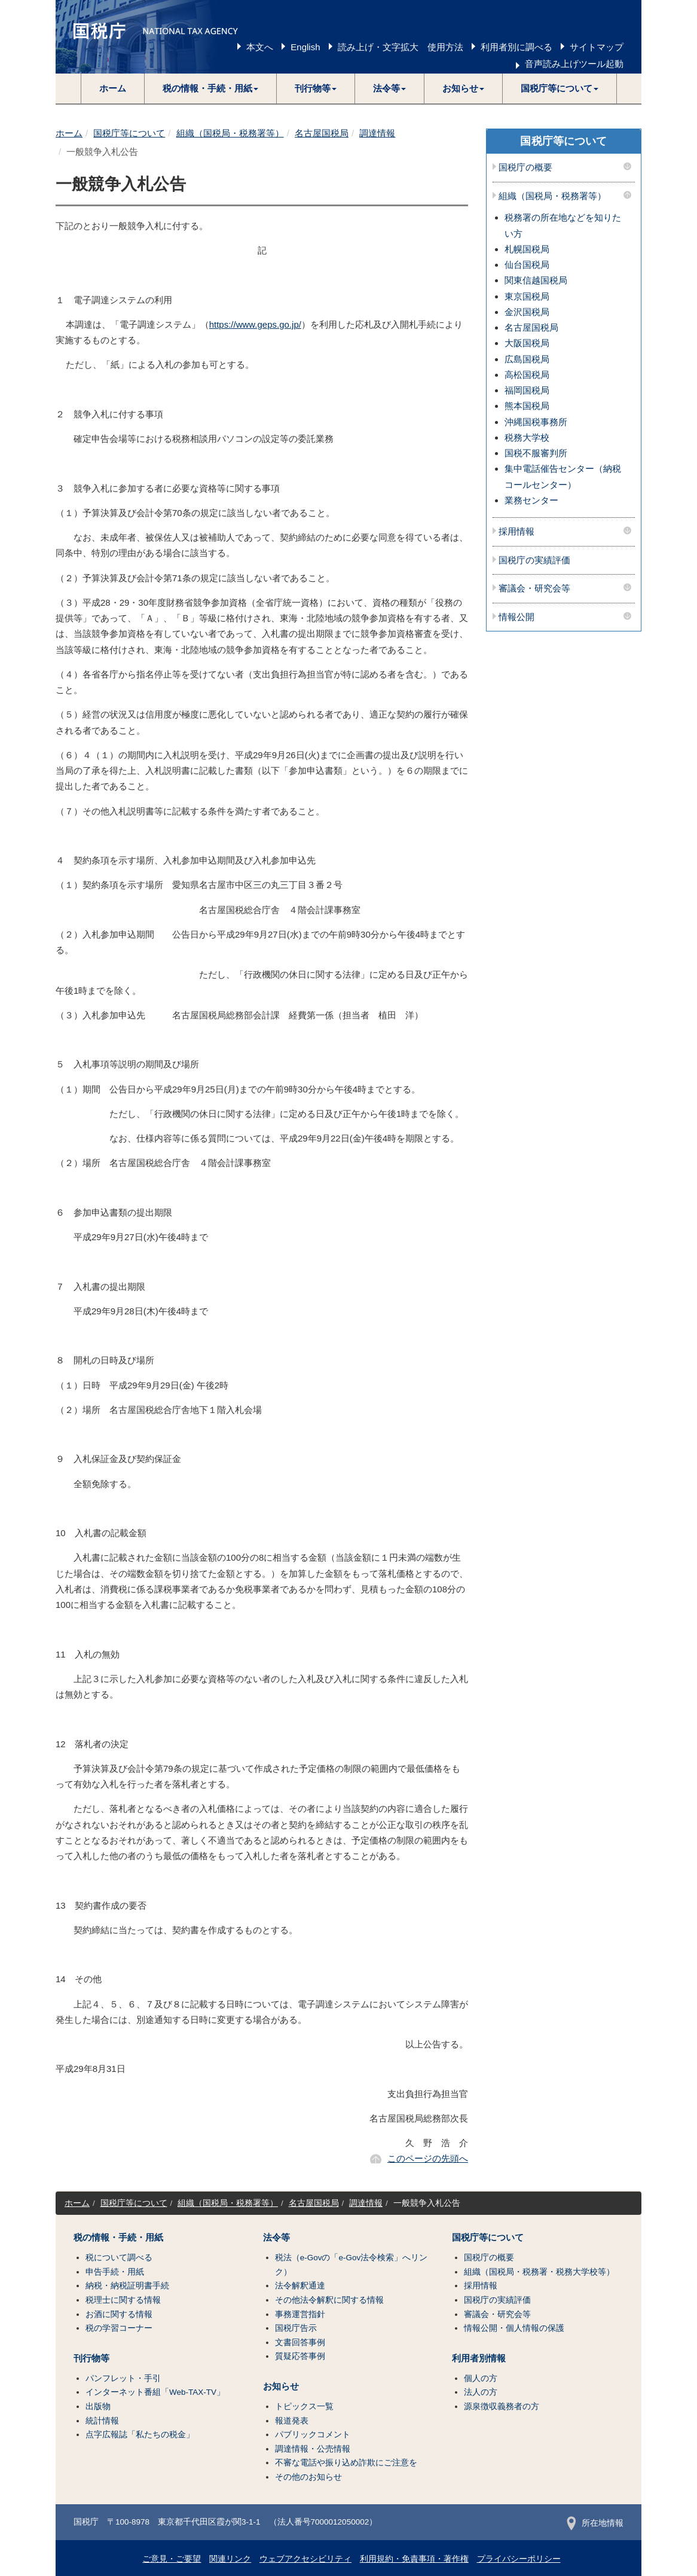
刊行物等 (91, 2358)
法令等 (276, 2237)
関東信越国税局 (536, 280)
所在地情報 (595, 2523)
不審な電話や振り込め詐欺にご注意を (346, 2462)
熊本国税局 (527, 406)
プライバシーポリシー (519, 2558)
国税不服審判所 (536, 453)
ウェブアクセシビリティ (305, 2558)
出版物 (98, 2406)
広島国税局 (527, 359)
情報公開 (516, 617)
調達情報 (377, 133)
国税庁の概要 (525, 167)
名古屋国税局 (321, 133)
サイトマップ (596, 47)
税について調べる (118, 2257)
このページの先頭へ (427, 2158)
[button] (211, 88)
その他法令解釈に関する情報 (329, 2300)
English (305, 47)
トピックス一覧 (304, 2406)
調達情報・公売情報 (312, 2448)
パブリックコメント (312, 2434)
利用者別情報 (479, 2358)
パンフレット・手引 (123, 2378)
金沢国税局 (527, 312)
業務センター (531, 500)
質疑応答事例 (300, 2356)
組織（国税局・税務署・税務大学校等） (539, 2271)
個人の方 (480, 2378)
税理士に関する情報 (123, 2300)
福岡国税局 (527, 390)
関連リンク (230, 2558)
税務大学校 (527, 437)
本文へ (259, 47)
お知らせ (281, 2386)
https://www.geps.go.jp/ (255, 324)
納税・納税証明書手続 (127, 2285)
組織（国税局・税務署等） (230, 133)
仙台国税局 (527, 265)
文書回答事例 (300, 2342)
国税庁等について (129, 133)
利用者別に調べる (516, 47)
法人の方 (480, 2392)
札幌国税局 (527, 249)
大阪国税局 (527, 343)
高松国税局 (527, 375)
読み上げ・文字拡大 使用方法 (400, 47)
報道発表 (291, 2420)
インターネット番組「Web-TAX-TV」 (155, 2392)
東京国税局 (527, 296)
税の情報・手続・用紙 (118, 2237)
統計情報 (102, 2420)
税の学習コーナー (118, 2328)
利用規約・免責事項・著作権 (414, 2558)
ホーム (112, 88)
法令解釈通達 (300, 2285)
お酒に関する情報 (118, 2314)
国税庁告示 (296, 2328)
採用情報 (516, 531)
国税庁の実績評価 (534, 560)
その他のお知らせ (308, 2477)
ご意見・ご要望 (171, 2558)
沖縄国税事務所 (536, 422)
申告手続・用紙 (114, 2271)
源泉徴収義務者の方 (501, 2406)
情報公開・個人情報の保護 (514, 2328)
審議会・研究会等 (534, 588)
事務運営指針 (300, 2314)
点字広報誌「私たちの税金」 (139, 2434)
